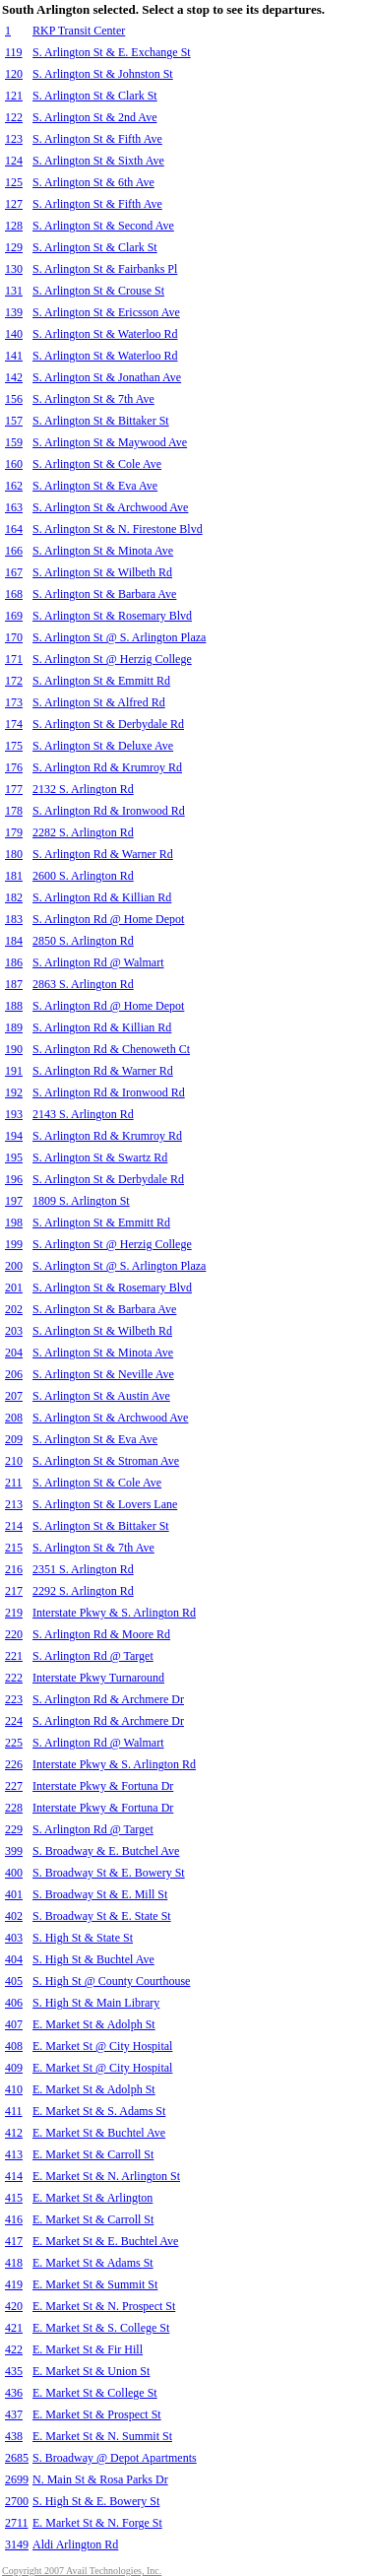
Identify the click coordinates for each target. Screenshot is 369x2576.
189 (14, 1027)
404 (14, 1959)
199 (14, 1244)
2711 (17, 2523)
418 (14, 2263)
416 (14, 2219)
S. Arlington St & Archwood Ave (110, 507)
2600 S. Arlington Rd (83, 876)
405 (14, 1981)
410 (14, 2089)
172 (14, 681)
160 (14, 464)
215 (14, 1547)
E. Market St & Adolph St (93, 2024)
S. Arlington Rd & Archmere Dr (108, 1699)
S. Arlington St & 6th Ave (93, 182)
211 (14, 1482)
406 (14, 2003)
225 (14, 1743)
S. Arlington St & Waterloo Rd (105, 334)
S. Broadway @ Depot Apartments (114, 2458)
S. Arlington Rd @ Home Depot (108, 919)
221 (14, 1656)
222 (14, 1677)
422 (14, 2349)
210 (14, 1461)
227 (14, 1786)
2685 (17, 2458)
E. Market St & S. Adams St (98, 2111)
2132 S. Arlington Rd (83, 789)
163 (14, 507)
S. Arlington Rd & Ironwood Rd (108, 811)
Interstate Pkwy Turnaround (98, 1677)
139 (14, 312)
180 (14, 854)
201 (14, 1287)
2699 (17, 2479)
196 (14, 1179)
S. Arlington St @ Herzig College (112, 659)
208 (14, 1417)
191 (14, 1071)
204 (14, 1352)
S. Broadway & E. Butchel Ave (105, 1851)
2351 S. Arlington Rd (83, 1569)
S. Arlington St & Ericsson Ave (106, 312)
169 (14, 616)
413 (14, 2154)
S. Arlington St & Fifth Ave (97, 139)
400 (14, 1873)
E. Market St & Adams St (93, 2263)
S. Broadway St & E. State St (101, 1916)
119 (14, 52)
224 (14, 1721)
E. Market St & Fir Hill (87, 2349)
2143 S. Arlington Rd (83, 1114)
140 (14, 334)
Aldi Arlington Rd (75, 2544)
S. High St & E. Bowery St (95, 2501)
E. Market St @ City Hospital (102, 2046)
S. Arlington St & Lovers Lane (104, 1504)
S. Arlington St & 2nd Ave (94, 117)
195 (14, 1157)
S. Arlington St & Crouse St (98, 290)
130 (14, 269)
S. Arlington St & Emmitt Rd (101, 681)
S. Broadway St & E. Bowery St (108, 1873)
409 (14, 2068)
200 (14, 1266)
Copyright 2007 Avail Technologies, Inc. (81, 2570)
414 (14, 2176)
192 (14, 1092)
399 (14, 1851)
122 (14, 117)
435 (14, 2371)
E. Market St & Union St (91, 2371)
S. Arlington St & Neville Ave (103, 1374)
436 (14, 2393)
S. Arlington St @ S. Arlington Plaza (119, 637)
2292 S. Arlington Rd (83, 1591)
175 (14, 746)
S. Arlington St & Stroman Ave (105, 1461)
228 (14, 1808)
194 (14, 1136)
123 (14, 139)
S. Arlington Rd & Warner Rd (102, 854)
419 (14, 2284)
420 (14, 2306)
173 (14, 702)
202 (14, 1309)
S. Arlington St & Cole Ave (96, 464)
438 (14, 2436)
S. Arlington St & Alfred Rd (98, 702)
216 (14, 1569)
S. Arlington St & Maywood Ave (109, 442)
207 (14, 1396)
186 (14, 962)
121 (14, 95)
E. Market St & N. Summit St (102, 2436)
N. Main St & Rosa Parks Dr (100, 2479)
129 (14, 247)
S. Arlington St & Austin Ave (101, 1396)
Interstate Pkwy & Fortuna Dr (102, 1786)
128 (14, 225)
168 (14, 594)
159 (14, 442)
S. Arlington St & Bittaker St (100, 421)
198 (14, 1222)
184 (14, 941)
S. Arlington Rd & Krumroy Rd (107, 767)
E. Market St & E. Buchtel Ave (105, 2241)
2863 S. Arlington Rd (83, 984)
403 (14, 1938)
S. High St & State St (82, 1938)
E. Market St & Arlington (92, 2198)
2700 (17, 2501)
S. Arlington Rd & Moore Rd (101, 1634)
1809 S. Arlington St (81, 1201)
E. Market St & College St (94, 2393)
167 (14, 572)
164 (14, 529)
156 (14, 399)
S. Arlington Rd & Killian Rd (101, 897)
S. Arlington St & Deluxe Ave (102, 746)
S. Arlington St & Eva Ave (94, 486)
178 (14, 811)
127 (14, 204)
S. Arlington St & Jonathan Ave (106, 377)
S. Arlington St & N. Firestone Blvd (117, 529)
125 (14, 182)
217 (14, 1591)
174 (14, 724)
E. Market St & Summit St (94, 2284)
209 (14, 1439)
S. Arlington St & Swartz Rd (99, 1157)
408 (14, 2046)
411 (14, 2111)
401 (14, 1894)
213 (14, 1504)
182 (14, 897)
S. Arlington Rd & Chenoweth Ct (111, 1049)
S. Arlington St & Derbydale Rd (108, 724)
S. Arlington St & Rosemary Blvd (112, 616)
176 (14, 767)
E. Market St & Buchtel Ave (98, 2133)
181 (14, 876)
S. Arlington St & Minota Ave (102, 551)
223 (14, 1699)
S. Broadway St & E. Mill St (99, 1894)
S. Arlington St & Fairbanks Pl (104, 269)
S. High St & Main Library (95, 2003)
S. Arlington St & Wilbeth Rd (102, 572)
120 (14, 74)
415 (14, 2198)
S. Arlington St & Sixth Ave (98, 160)
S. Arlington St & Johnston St (102, 74)
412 (14, 2133)
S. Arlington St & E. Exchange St (111, 52)
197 (14, 1201)
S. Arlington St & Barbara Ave (104, 594)
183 (14, 919)
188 (14, 1006)
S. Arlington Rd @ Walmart (98, 962)
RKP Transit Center (78, 30)
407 (14, 2024)
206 (14, 1374)
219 (14, 1612)
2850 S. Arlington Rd (83, 941)
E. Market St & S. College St (100, 2328)
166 (14, 551)
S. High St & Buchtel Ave (93, 1959)
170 (14, 637)
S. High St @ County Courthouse (111, 1981)
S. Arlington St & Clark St (94, 95)
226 (14, 1764)
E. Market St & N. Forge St (97, 2523)
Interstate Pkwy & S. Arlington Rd (114, 1612)
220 (14, 1634)
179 (14, 832)
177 (14, 789)
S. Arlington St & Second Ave (103, 225)
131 (14, 290)
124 (14, 160)
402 (14, 1916)
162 (14, 486)
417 (14, 2241)
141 (14, 356)
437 (14, 2414)
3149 (17, 2544)
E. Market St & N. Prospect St (103, 2306)
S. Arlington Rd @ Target (93, 1656)
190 (14, 1049)
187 (14, 984)
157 (14, 421)
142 (14, 377)
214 (14, 1526)
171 (14, 659)
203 (14, 1331)
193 (14, 1114)
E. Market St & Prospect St (96, 2414)
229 (14, 1829)
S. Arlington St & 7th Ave (93, 399)
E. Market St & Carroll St (93, 2154)
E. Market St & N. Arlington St (106, 2176)
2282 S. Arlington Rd (83, 832)
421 (14, 2328)
